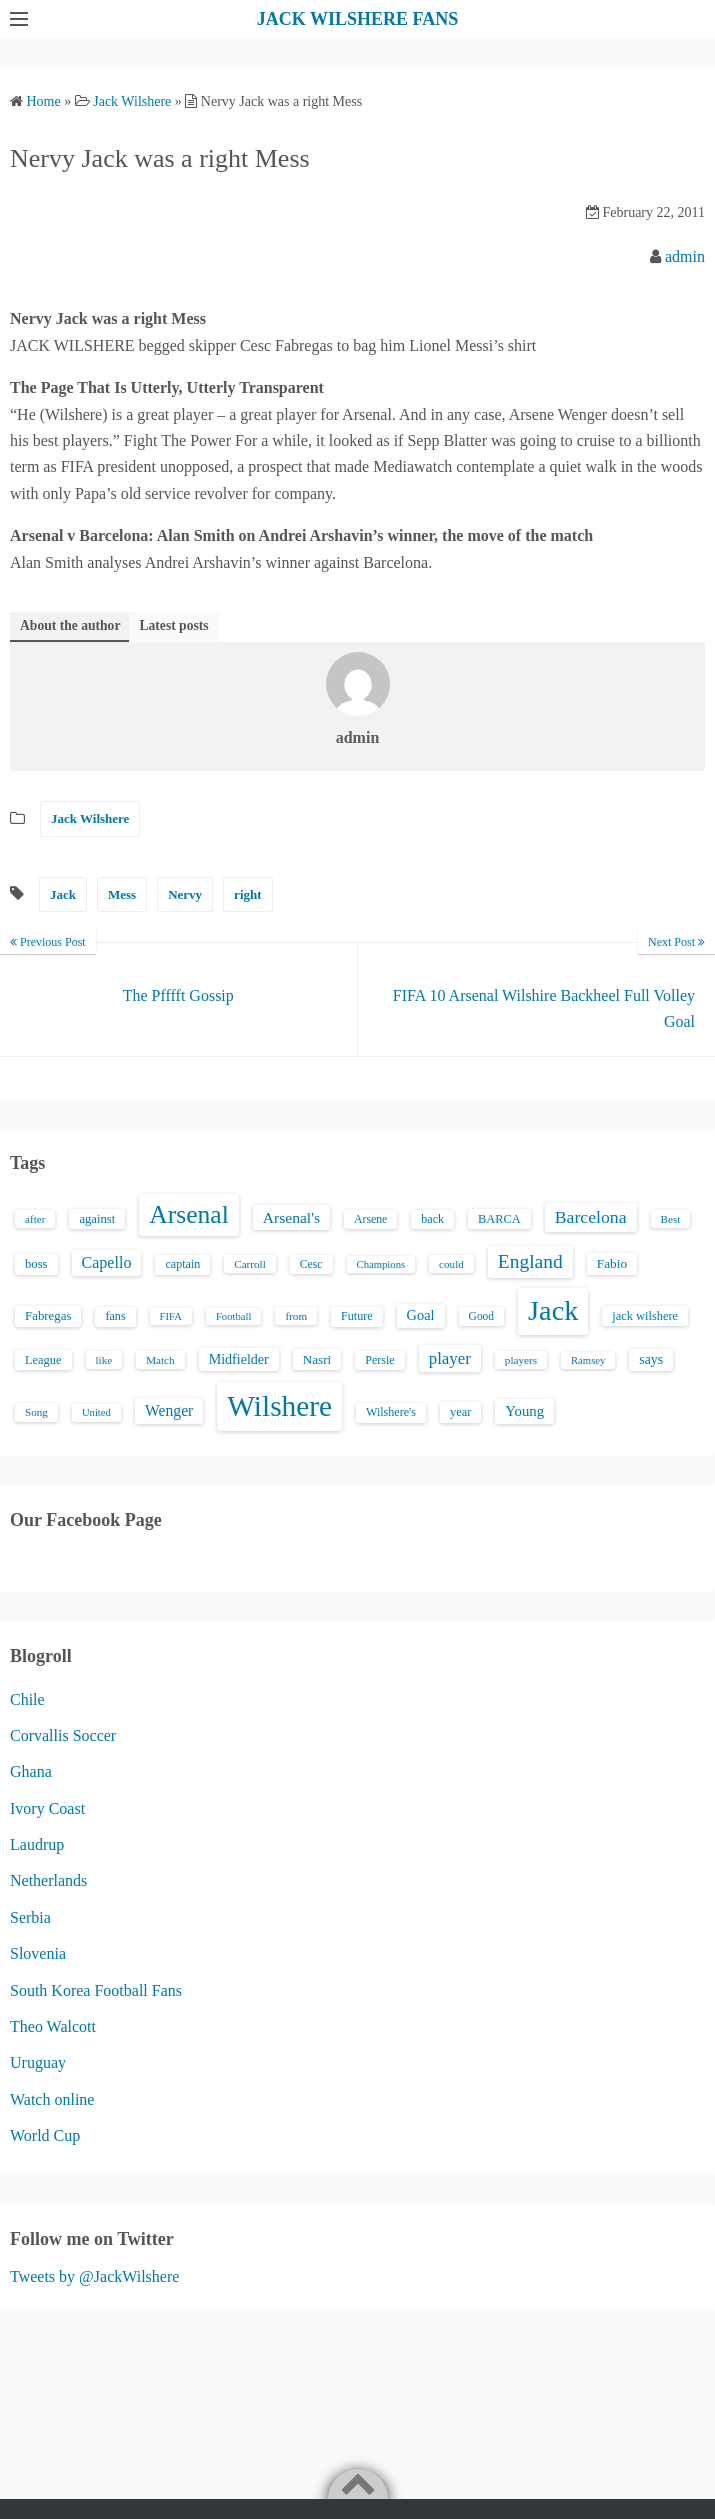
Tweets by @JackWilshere (94, 2276)
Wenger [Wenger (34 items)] (169, 1410)
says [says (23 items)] (651, 1359)
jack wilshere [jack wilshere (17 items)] (645, 1316)
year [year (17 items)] (460, 1412)
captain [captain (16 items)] (182, 1264)
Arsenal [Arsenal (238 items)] (189, 1214)
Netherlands (48, 1880)
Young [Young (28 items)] (524, 1411)
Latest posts (173, 625)
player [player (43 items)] (450, 1358)
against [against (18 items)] (97, 1219)
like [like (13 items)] (104, 1360)
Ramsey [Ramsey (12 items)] (588, 1360)
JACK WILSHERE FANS (357, 19)
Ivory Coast (47, 1808)
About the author (70, 625)
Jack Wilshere (90, 818)
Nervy (185, 894)
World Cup (45, 2135)
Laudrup (37, 1844)
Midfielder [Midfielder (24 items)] (239, 1359)
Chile (27, 1699)
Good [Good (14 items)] (482, 1316)
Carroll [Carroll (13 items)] (250, 1264)
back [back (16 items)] (432, 1219)
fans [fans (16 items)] (115, 1316)
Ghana (31, 1771)
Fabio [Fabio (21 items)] (612, 1263)
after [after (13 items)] (35, 1219)
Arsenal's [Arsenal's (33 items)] (291, 1217)
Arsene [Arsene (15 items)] (370, 1219)
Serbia (30, 1917)
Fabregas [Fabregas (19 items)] (48, 1316)
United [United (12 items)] (96, 1412)
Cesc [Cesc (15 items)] (311, 1264)
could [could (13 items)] (451, 1264)
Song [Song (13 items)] (36, 1412)
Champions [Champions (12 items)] (381, 1264)
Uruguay (38, 2062)
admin (685, 256)
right (247, 894)
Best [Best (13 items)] (671, 1219)
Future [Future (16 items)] (357, 1316)
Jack (63, 894)
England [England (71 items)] (530, 1261)
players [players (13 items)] (521, 1360)
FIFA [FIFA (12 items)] (171, 1316)
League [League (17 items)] (43, 1360)
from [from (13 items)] (296, 1316)
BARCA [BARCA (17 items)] (499, 1219)
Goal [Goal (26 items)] (421, 1315)
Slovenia (38, 1953)
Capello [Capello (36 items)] (107, 1262)
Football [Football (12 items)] (234, 1316)
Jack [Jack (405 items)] (553, 1310)
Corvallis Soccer (63, 1735)
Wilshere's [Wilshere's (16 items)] (391, 1412)
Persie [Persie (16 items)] (379, 1360)
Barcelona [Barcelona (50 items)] (591, 1217)
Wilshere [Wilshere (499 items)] (279, 1406)
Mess (122, 894)
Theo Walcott (53, 2026)
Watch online (52, 2099)
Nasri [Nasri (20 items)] (317, 1359)
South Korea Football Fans (96, 1990)
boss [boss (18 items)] (36, 1264)
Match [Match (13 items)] (160, 1360)
